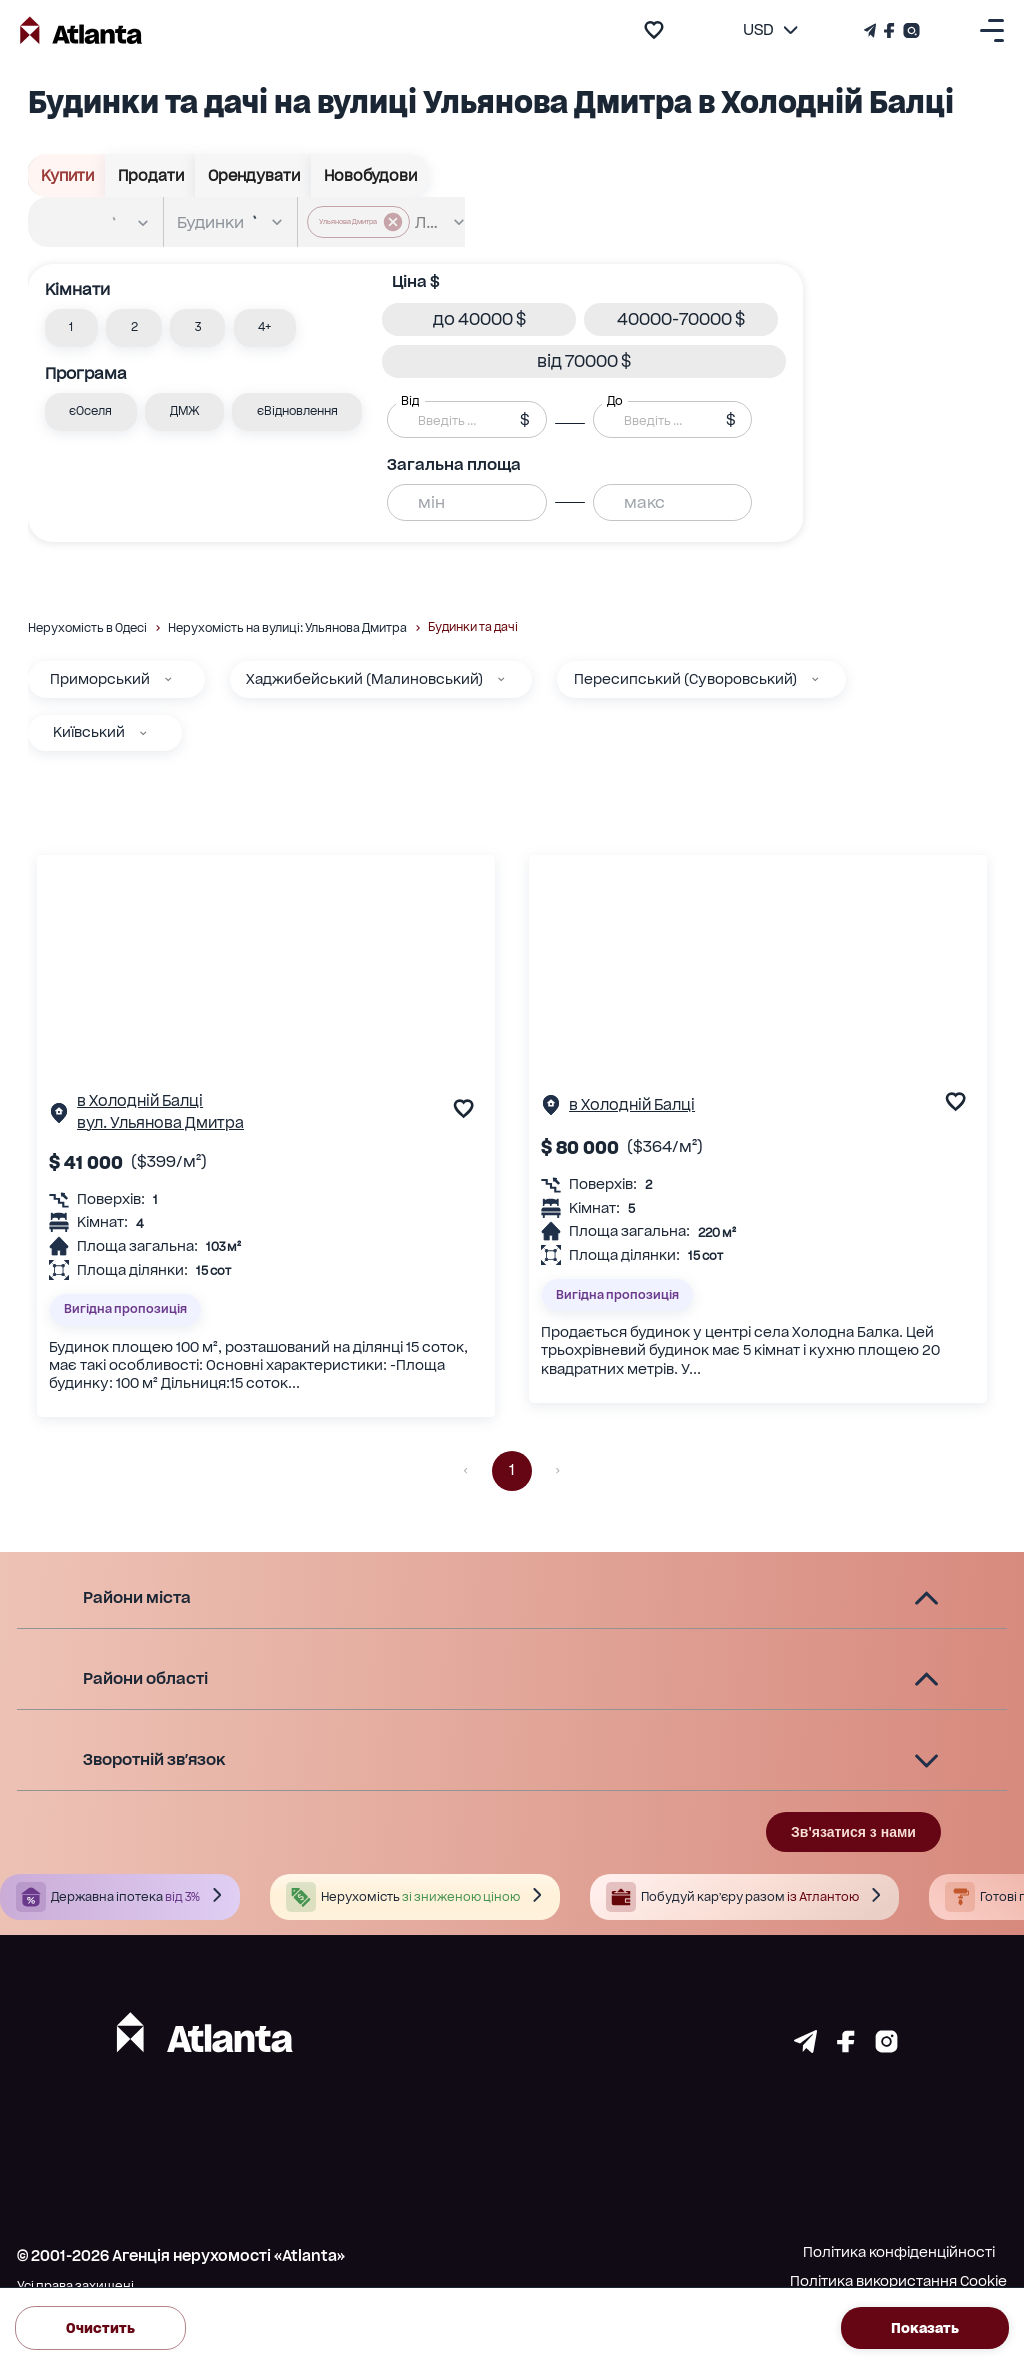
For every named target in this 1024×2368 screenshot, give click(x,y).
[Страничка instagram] (886, 2047)
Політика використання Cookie (898, 2281)
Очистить (100, 2327)
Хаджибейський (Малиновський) (364, 679)
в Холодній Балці (140, 1101)
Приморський (100, 679)
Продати (150, 175)
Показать (925, 2327)
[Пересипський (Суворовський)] (815, 679)
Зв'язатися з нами (853, 1832)
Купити (67, 175)
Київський (89, 732)
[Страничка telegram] (805, 2047)
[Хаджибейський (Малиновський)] (501, 679)
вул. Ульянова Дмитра (160, 1123)
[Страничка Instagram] (909, 30)
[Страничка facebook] (846, 2047)
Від (410, 401)
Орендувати (253, 175)
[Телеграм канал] (872, 30)
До (615, 401)
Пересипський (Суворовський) (685, 679)
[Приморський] (168, 679)
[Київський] (143, 733)
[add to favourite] (654, 30)
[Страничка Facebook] (889, 30)
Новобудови (370, 175)
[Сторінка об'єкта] (59, 1117)
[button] (71, 328)
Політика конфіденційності (899, 2252)
